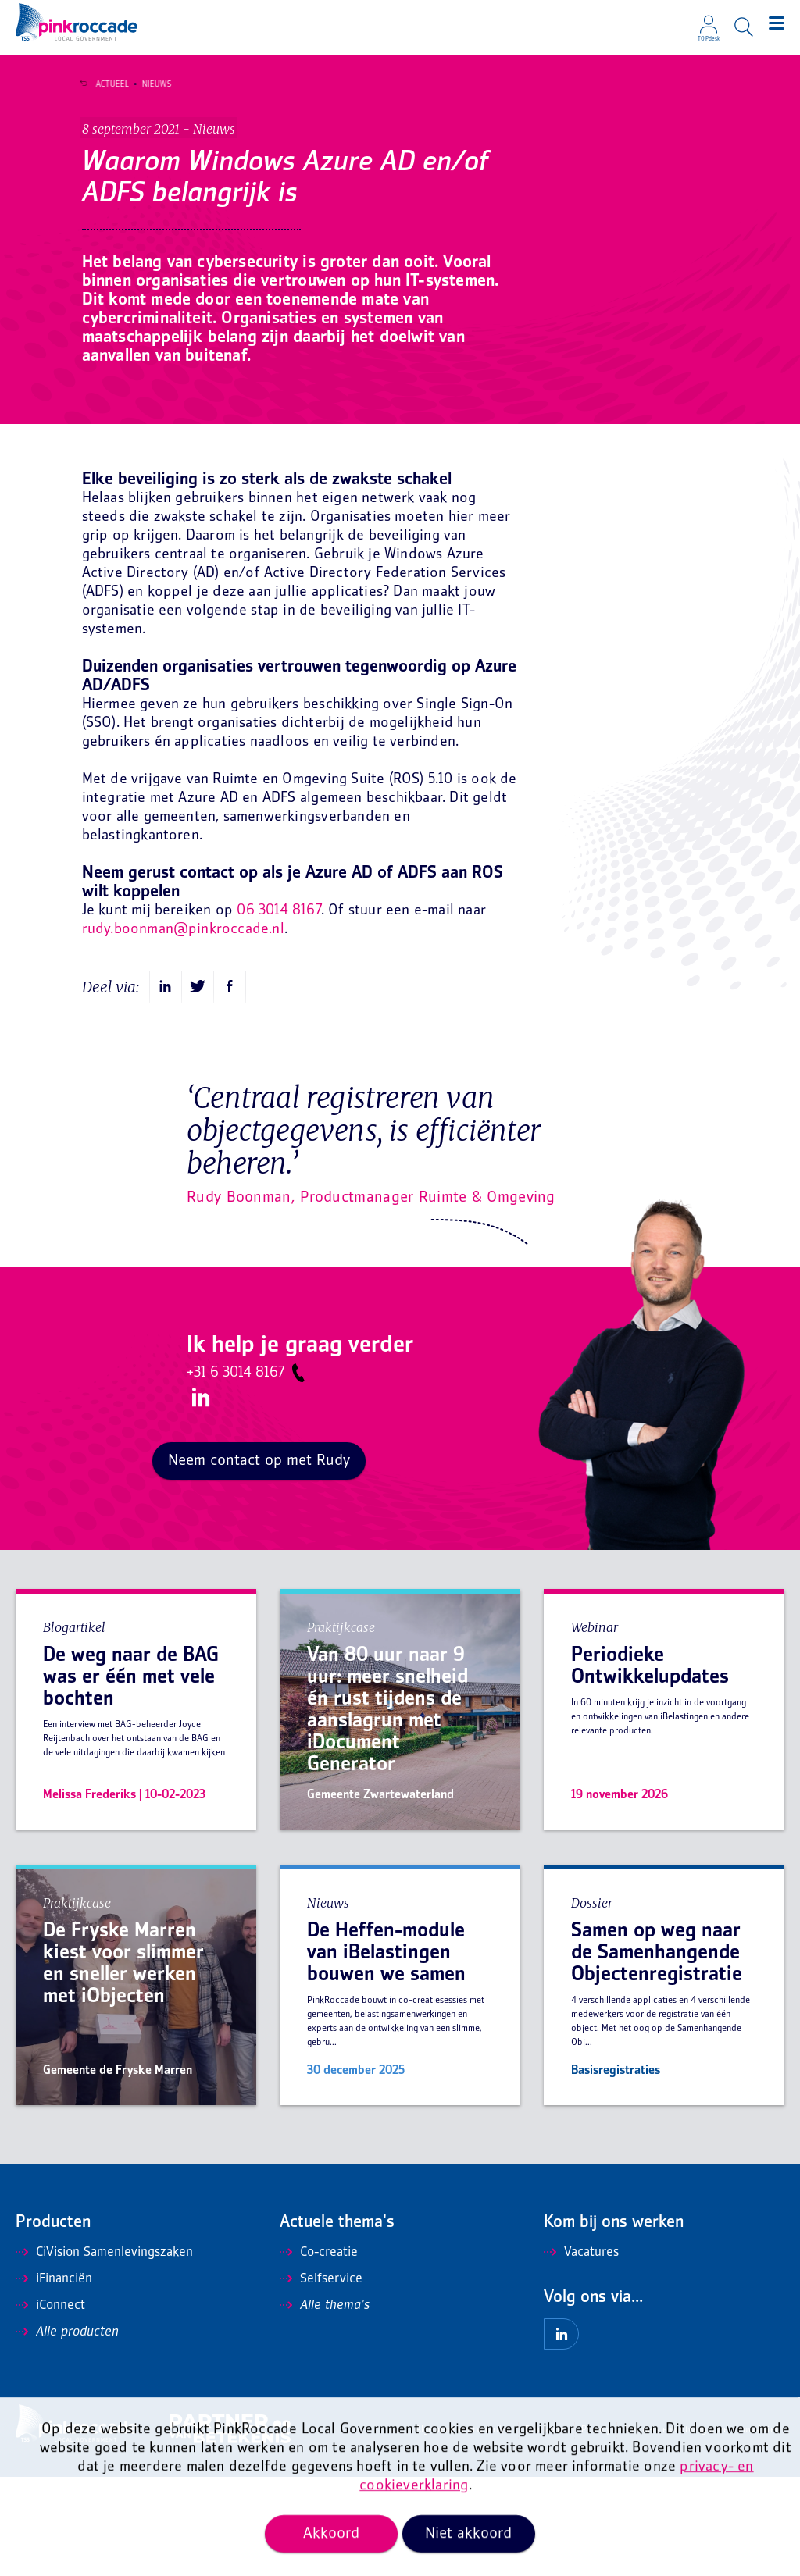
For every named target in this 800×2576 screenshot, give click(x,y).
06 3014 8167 (278, 1010)
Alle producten (67, 2431)
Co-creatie (319, 2352)
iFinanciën (54, 2378)
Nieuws (149, 84)
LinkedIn (198, 1497)
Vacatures (581, 2352)
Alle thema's (325, 2405)
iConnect (50, 2405)
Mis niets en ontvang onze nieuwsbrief (701, 2529)
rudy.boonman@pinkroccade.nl (183, 1028)
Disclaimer (546, 2529)
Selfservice (321, 2378)
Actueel (104, 84)
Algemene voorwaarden (464, 2529)
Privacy (595, 2529)
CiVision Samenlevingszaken (104, 2352)
